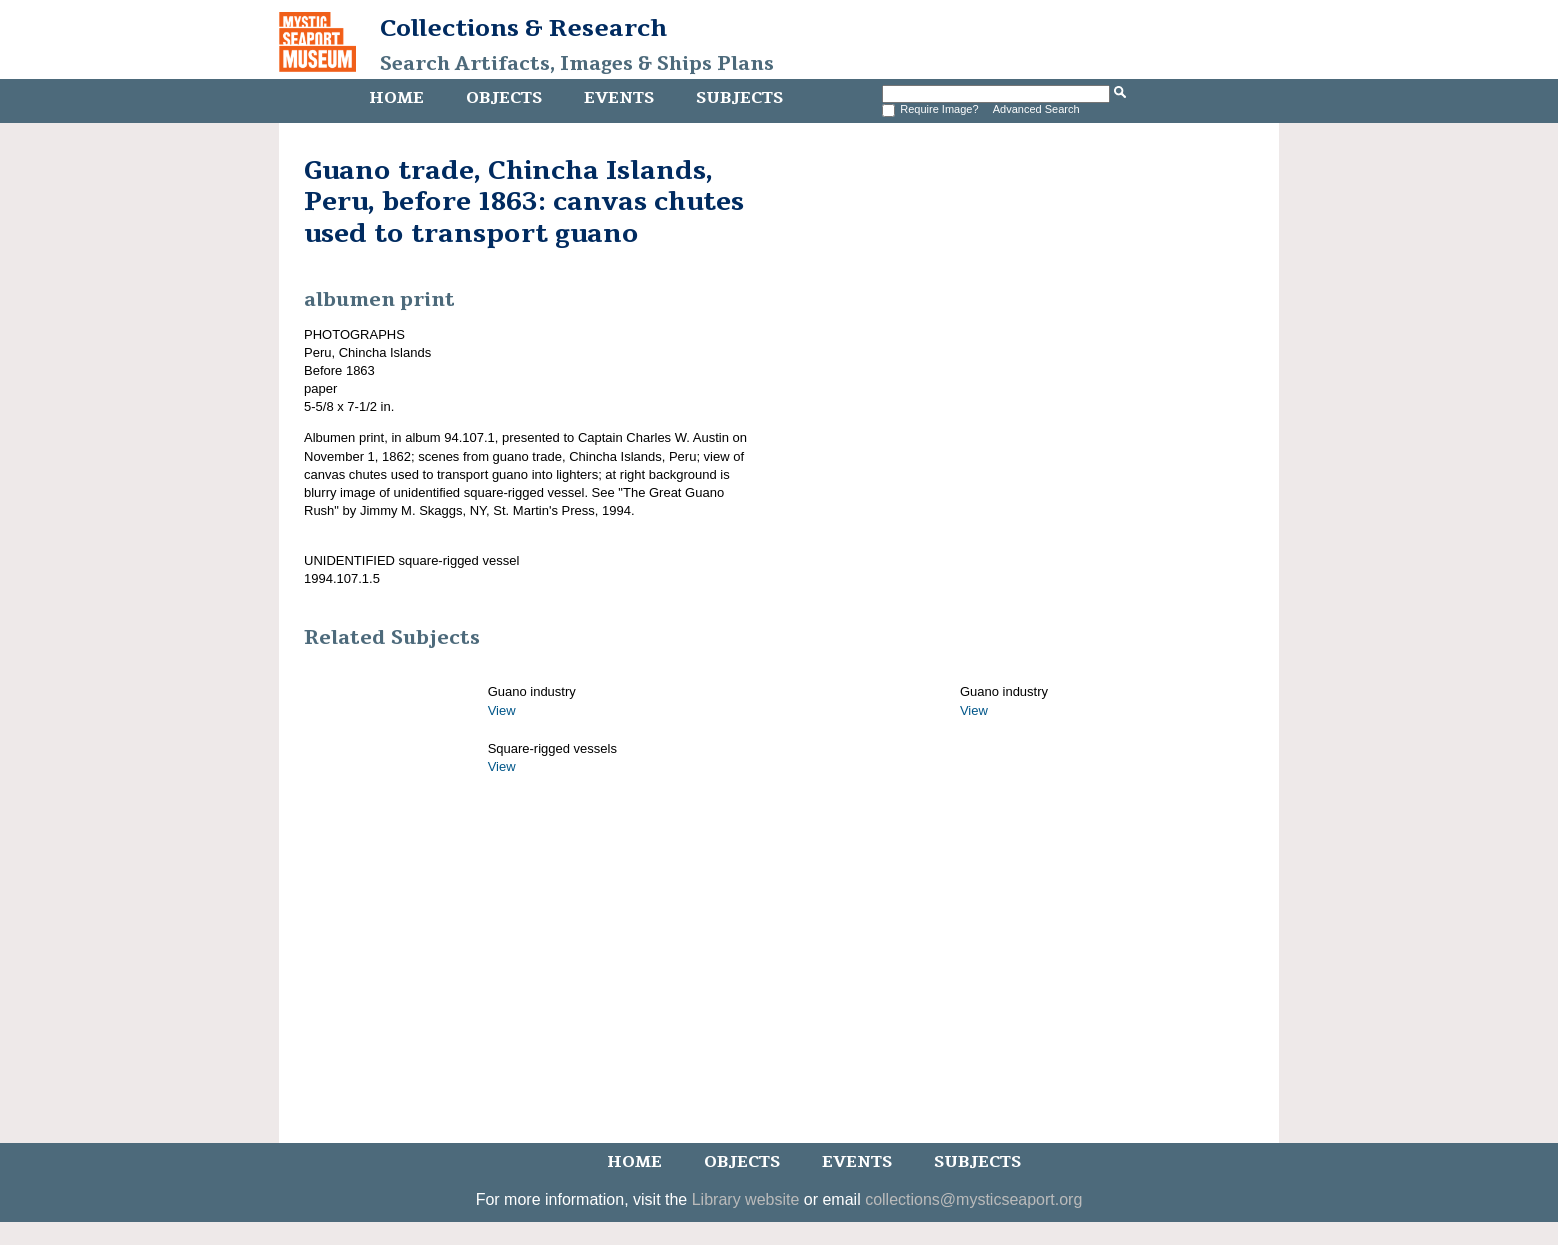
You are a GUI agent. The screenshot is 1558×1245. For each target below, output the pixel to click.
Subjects (739, 98)
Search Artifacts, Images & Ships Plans (577, 64)
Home (396, 98)
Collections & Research (523, 28)
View (502, 710)
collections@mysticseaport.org (973, 1199)
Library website (746, 1199)
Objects (504, 98)
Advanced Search (1036, 109)
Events (619, 98)
